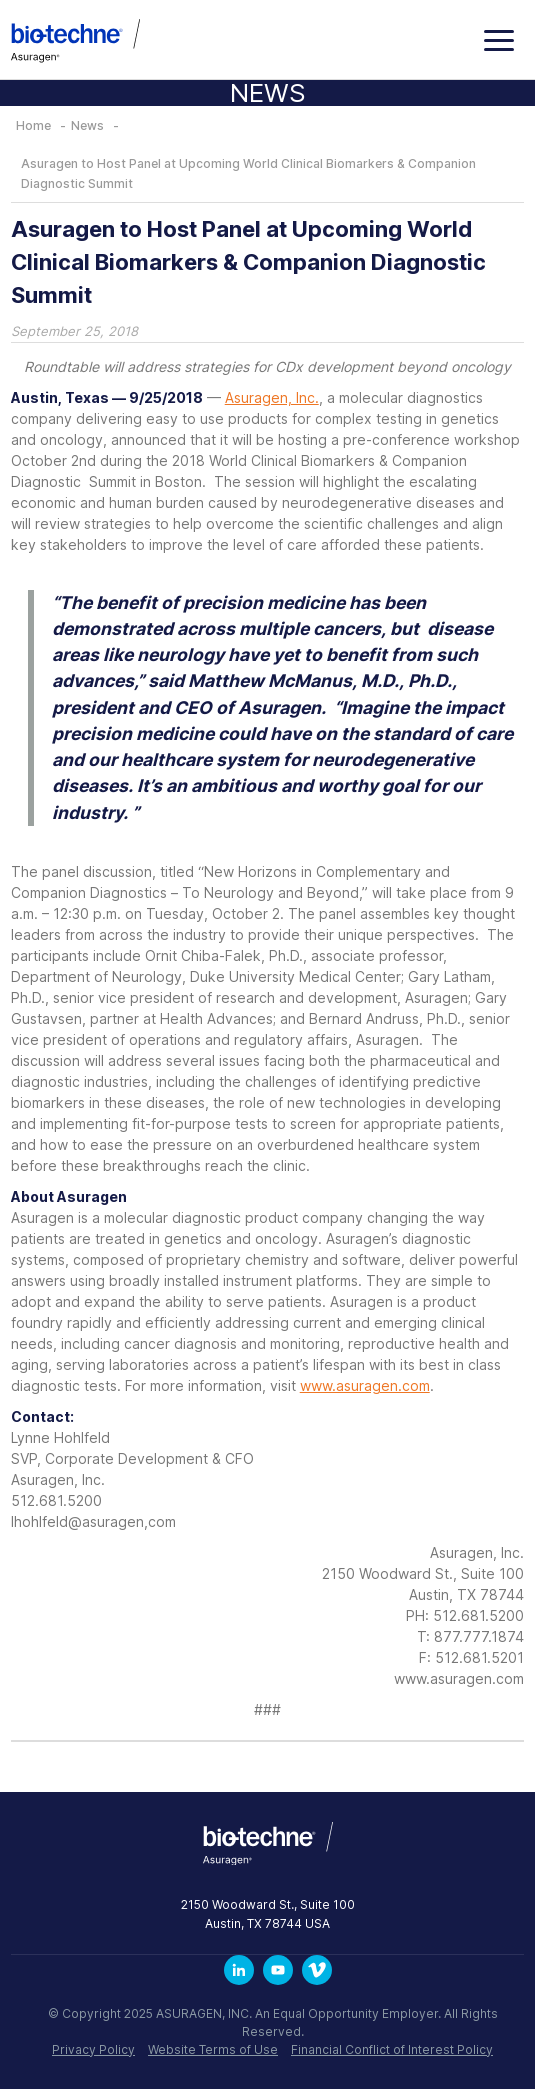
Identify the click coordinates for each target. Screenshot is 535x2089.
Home (33, 125)
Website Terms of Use (213, 2049)
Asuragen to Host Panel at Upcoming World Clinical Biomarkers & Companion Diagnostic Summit (248, 173)
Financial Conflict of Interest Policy (392, 2049)
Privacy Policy (93, 2049)
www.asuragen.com (365, 1385)
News (87, 125)
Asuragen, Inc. (272, 397)
